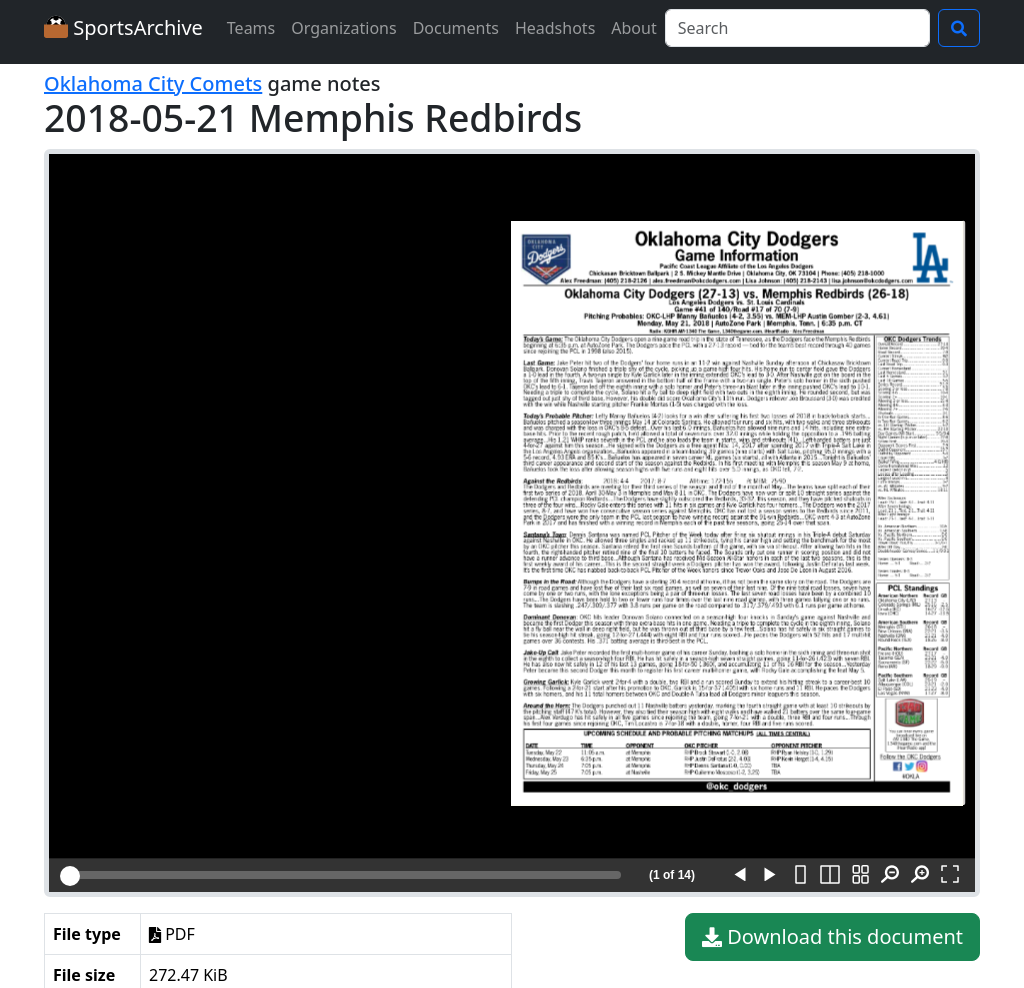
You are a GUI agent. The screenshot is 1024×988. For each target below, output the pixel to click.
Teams (251, 28)
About (633, 28)
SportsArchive (123, 27)
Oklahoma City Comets (153, 83)
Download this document (832, 937)
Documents (456, 28)
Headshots (555, 28)
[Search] (797, 28)
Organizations (343, 28)
